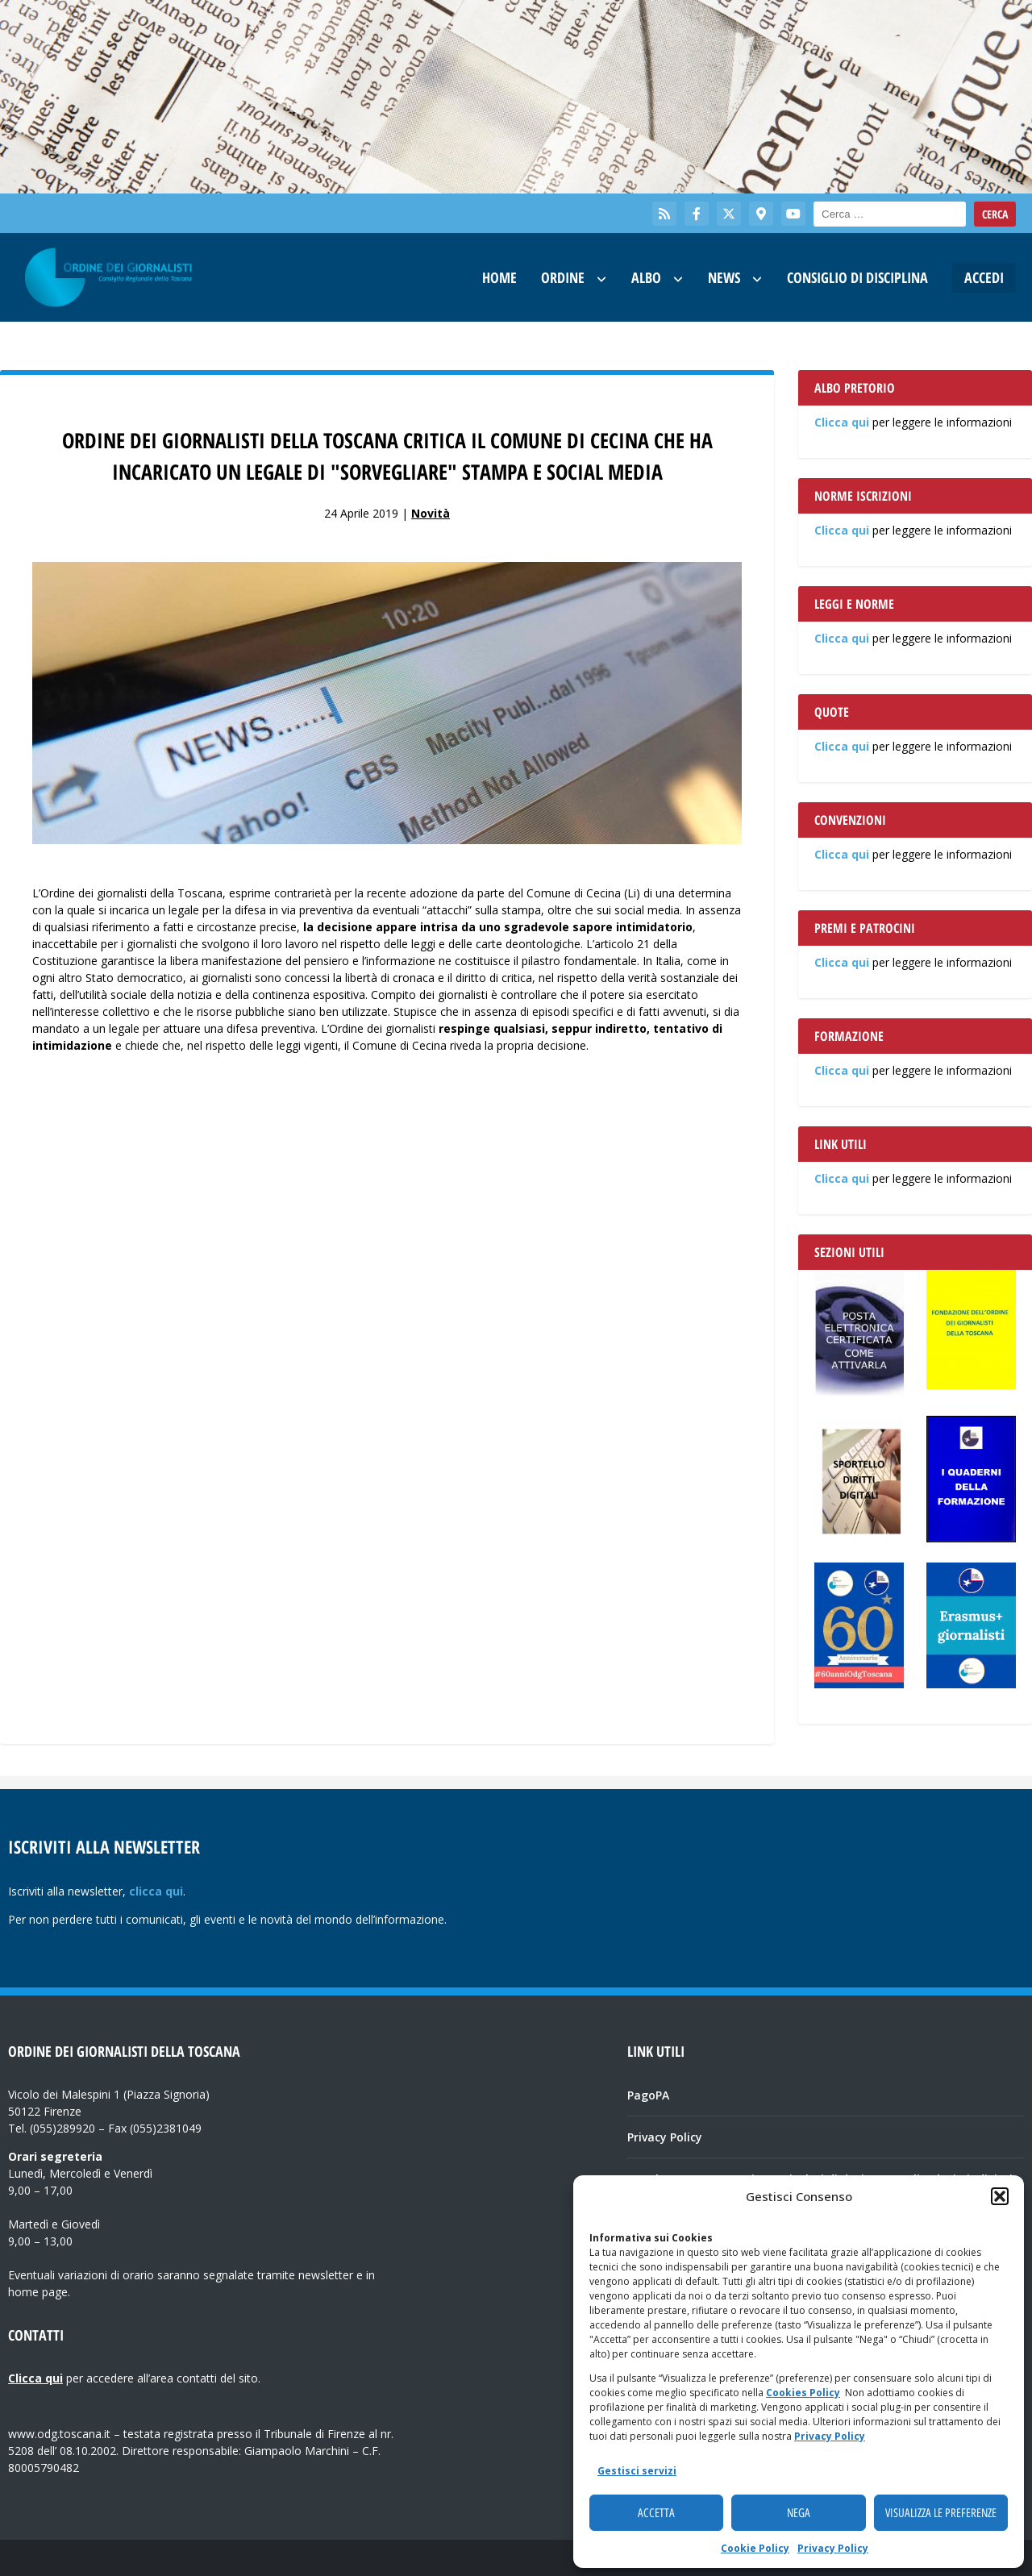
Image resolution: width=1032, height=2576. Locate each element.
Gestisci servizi (636, 2471)
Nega (798, 2513)
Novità (430, 513)
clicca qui (156, 1891)
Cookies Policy (803, 2392)
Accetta (656, 2513)
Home (499, 277)
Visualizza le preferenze (941, 2513)
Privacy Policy (829, 2436)
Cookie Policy (755, 2548)
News (724, 277)
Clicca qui (841, 422)
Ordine (563, 277)
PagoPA (648, 2095)
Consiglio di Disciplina (857, 277)
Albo (646, 277)
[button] (1000, 2196)
